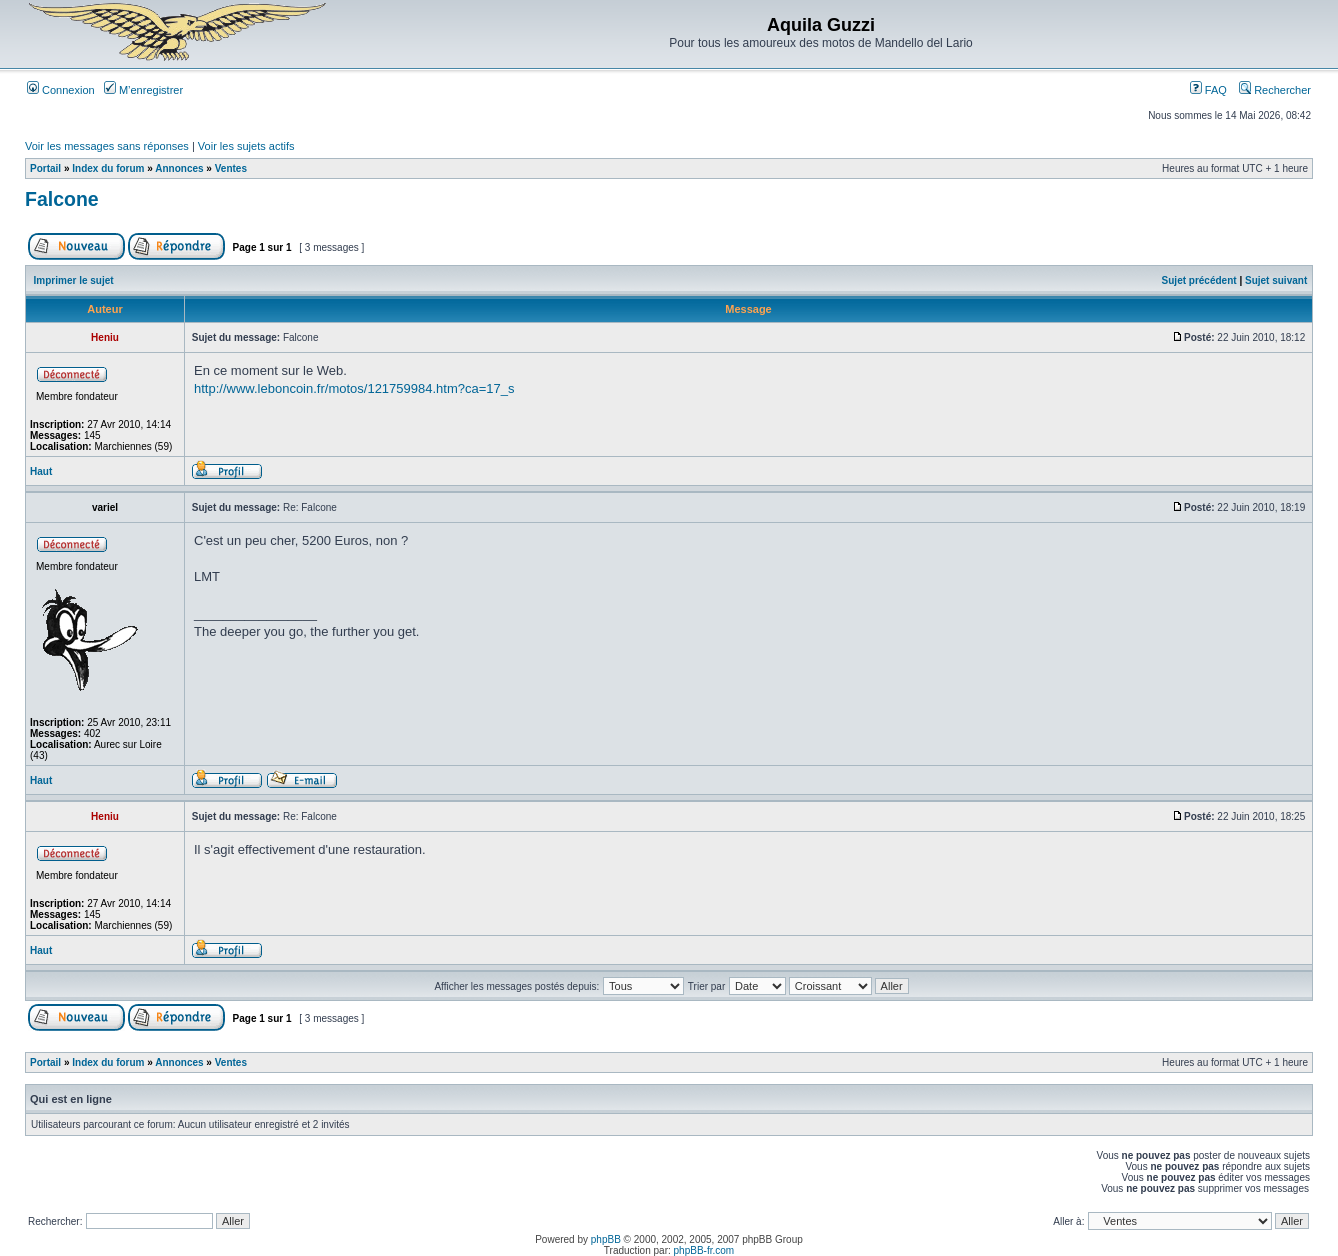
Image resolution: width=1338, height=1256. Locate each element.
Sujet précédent (1199, 280)
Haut (41, 471)
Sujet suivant (1276, 280)
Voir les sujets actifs (246, 146)
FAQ (1208, 90)
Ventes (231, 168)
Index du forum (108, 168)
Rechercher (1275, 90)
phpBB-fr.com (704, 1250)
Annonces (179, 168)
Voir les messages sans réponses (107, 146)
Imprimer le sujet (74, 280)
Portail (45, 168)
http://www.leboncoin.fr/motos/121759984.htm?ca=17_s (354, 388)
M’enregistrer (143, 90)
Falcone (62, 199)
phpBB (606, 1239)
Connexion (61, 90)
